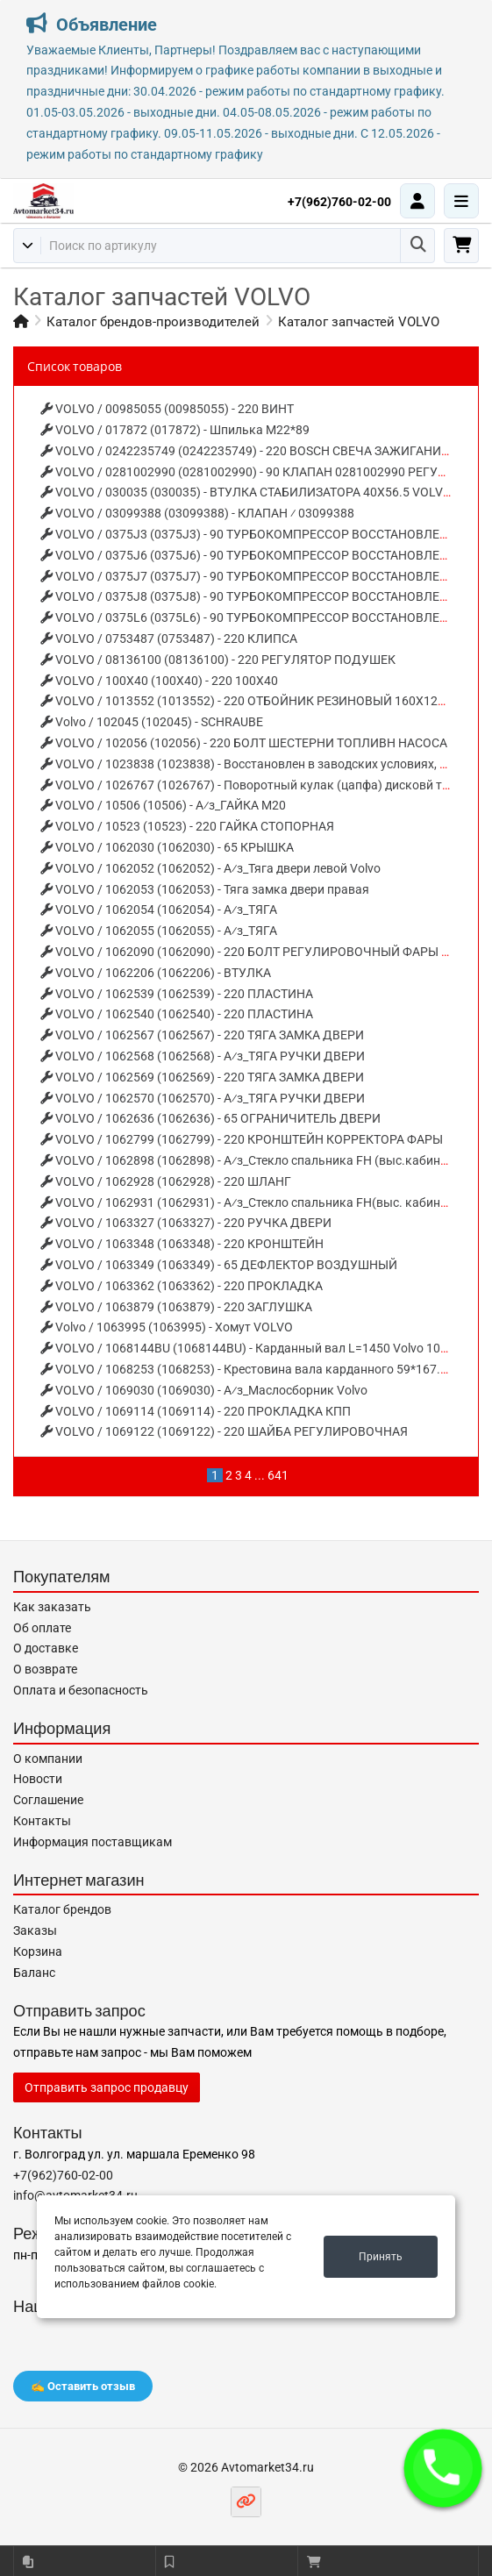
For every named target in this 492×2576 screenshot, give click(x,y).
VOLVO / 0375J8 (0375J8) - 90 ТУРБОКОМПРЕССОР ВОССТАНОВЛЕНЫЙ (253, 596)
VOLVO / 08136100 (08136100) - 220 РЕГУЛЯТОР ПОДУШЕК (218, 660)
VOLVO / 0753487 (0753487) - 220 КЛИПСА (168, 639)
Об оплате (42, 1628)
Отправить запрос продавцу (107, 2087)
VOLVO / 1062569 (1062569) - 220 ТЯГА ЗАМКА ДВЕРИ (202, 1077)
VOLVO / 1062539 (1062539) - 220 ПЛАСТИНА (176, 994)
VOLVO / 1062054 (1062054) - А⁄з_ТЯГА (158, 910)
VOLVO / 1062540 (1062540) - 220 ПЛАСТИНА (176, 1014)
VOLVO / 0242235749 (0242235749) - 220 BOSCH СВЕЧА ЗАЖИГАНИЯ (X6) (257, 451)
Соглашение (48, 1800)
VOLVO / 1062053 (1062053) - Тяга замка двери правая (204, 889)
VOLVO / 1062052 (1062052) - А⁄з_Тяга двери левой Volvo (210, 868)
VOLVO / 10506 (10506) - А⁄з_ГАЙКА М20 (163, 805)
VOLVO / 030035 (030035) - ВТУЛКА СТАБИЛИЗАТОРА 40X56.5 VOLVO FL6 (257, 492)
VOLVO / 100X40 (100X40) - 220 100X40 (159, 681)
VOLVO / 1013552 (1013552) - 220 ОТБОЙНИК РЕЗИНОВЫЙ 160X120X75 (253, 701)
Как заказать (52, 1607)
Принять (381, 2257)
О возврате (45, 1669)
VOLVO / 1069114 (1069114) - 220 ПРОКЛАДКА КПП (195, 1411)
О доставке (45, 1648)
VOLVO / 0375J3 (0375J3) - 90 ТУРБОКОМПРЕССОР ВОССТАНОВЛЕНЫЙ (253, 534)
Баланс (34, 1973)
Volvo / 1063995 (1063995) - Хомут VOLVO (166, 1327)
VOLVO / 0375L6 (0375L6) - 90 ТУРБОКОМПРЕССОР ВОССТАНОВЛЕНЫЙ (253, 617)
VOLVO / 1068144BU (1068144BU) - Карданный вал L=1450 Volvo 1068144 (257, 1348)
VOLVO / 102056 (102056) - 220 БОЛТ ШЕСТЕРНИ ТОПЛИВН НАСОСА (243, 743)
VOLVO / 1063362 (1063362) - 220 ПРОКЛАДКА (181, 1286)
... (259, 1475)
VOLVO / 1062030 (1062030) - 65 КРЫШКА (167, 847)
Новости (37, 1779)
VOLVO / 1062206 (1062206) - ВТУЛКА (155, 973)
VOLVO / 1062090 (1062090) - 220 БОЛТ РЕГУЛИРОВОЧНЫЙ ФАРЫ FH (248, 952)
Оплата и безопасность (80, 1690)
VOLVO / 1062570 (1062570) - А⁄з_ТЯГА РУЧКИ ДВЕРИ (202, 1098)
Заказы (35, 1930)
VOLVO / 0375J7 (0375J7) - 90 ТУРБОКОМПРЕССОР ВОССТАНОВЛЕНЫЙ (253, 576)
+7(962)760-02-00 (339, 202)
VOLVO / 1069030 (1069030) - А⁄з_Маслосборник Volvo (203, 1390)
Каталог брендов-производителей (153, 322)
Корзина (37, 1951)
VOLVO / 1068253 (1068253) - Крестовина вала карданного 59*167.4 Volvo (260, 1369)
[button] (443, 2468)
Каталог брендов (62, 1909)
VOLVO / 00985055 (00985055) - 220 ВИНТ (167, 409)
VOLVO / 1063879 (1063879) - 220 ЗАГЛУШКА (176, 1307)
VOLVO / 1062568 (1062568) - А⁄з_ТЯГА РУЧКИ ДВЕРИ (202, 1056)
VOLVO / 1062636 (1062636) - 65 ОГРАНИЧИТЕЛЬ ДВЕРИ (210, 1118)
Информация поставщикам (92, 1842)
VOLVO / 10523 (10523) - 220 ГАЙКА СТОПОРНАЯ (187, 826)
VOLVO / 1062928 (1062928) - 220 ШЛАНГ (165, 1181)
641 (278, 1475)
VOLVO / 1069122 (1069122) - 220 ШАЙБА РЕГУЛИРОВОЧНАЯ (224, 1431)
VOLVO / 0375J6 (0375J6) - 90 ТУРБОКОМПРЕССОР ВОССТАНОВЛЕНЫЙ (253, 555)
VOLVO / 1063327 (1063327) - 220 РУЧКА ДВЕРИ (186, 1223)
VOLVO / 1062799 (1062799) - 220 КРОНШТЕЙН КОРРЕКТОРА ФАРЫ (241, 1139)
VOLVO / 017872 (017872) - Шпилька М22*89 (175, 430)
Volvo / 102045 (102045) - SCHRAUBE (151, 722)
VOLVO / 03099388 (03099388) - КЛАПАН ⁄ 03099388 (197, 513)
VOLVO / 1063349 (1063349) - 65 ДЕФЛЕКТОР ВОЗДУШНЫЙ (218, 1265)
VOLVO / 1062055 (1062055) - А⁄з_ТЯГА (158, 931)
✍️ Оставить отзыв (83, 2386)
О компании (47, 1759)
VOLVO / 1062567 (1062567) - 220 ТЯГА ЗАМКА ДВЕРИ (202, 1035)
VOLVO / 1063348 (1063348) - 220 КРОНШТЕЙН (182, 1244)
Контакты (42, 1821)
